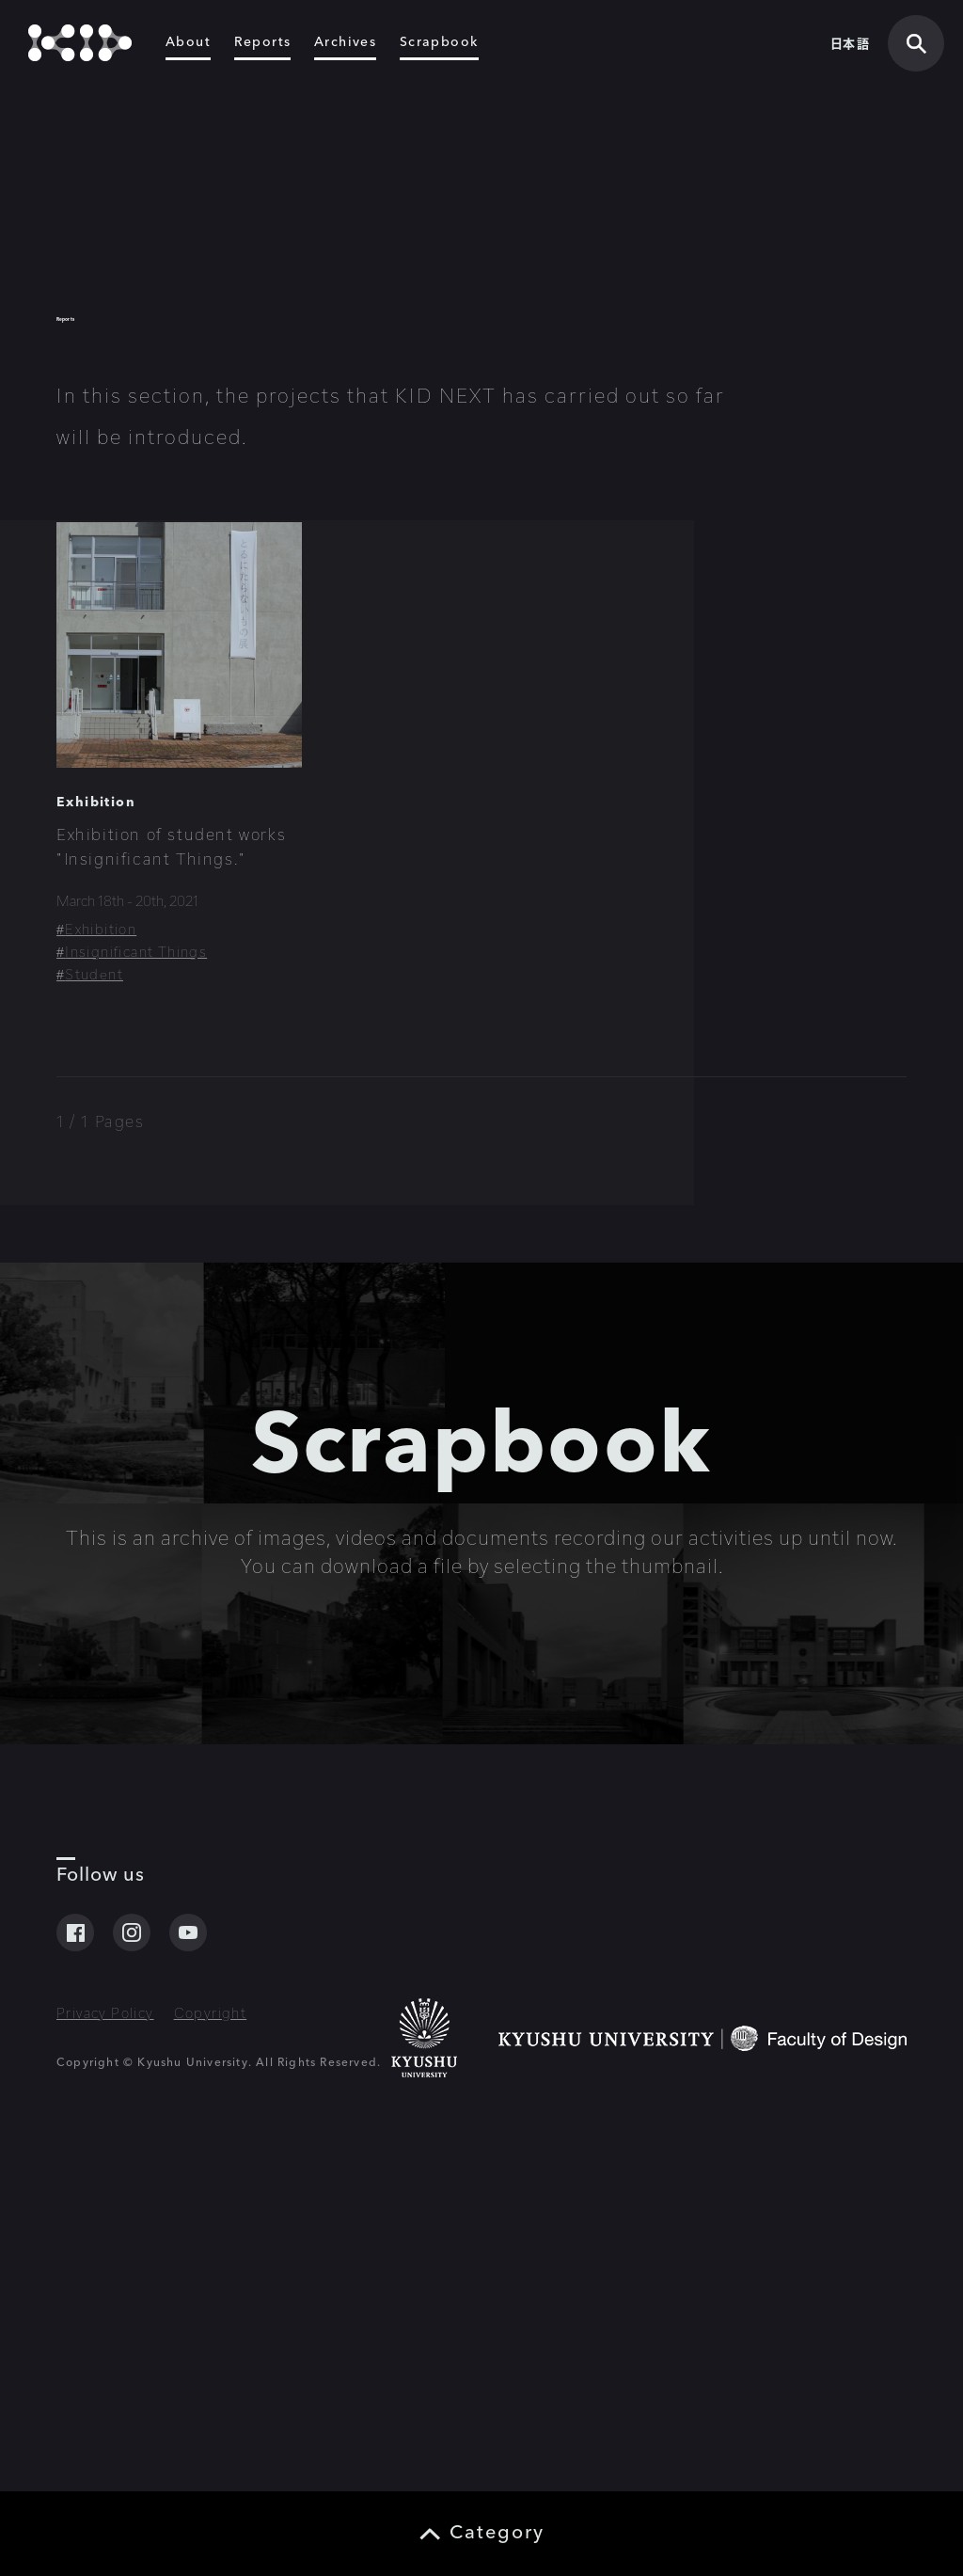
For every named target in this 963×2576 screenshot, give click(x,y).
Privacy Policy (105, 2374)
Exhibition (95, 1098)
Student (94, 1271)
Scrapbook (439, 49)
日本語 (850, 49)
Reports (263, 49)
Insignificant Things (136, 1248)
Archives (345, 49)
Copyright (210, 2374)
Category (497, 2533)
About (188, 49)
